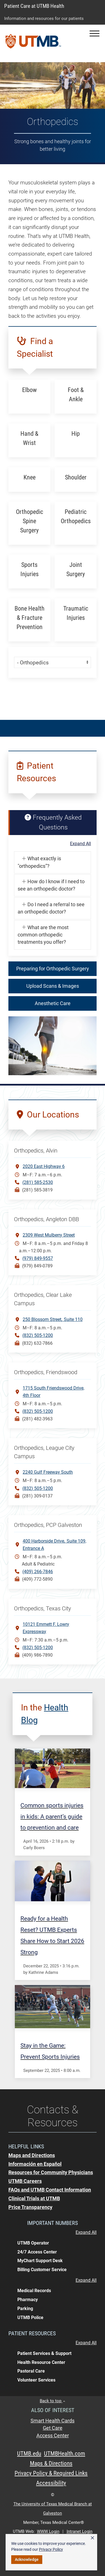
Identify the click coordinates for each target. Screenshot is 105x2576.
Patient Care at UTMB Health (34, 6)
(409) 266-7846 (37, 1571)
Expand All (80, 843)
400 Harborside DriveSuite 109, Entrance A (54, 1544)
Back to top (52, 2400)
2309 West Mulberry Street (49, 1235)
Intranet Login (79, 2531)
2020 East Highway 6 (44, 1166)
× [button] (92, 2538)
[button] (94, 33)
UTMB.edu (29, 2453)
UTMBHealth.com (64, 2453)
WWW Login (48, 2531)
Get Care (52, 2428)
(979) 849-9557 (37, 1258)
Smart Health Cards (52, 2421)
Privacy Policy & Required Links (51, 2473)
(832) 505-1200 (37, 1335)
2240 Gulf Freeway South (48, 1472)
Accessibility (51, 2483)
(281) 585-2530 (37, 1182)
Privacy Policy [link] (51, 2549)
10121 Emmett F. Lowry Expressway (46, 1628)
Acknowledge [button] (27, 2559)
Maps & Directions (51, 2463)
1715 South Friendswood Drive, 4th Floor (53, 1391)
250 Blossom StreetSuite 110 (53, 1319)
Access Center (52, 2435)
